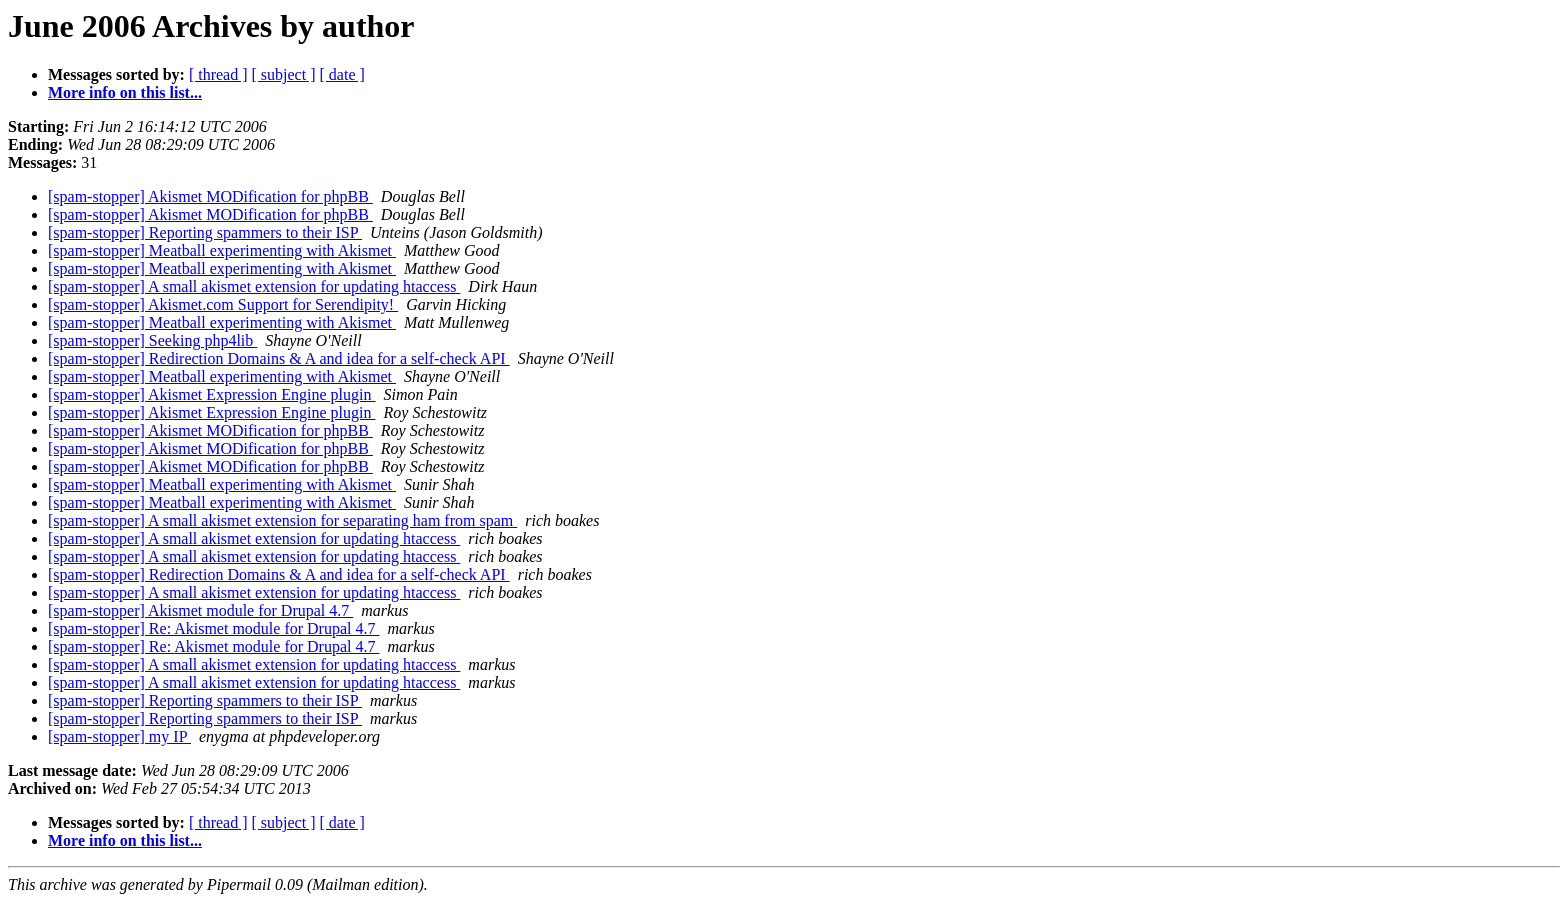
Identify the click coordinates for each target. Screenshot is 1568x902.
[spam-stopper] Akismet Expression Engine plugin (212, 394)
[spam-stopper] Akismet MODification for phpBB (210, 196)
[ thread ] (218, 74)
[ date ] (342, 74)
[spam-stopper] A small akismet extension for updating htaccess (254, 286)
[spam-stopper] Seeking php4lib (152, 340)
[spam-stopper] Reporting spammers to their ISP (205, 232)
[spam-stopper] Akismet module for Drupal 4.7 (200, 610)
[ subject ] (284, 74)
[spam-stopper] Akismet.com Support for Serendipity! (223, 304)
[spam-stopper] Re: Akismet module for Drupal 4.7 (214, 628)
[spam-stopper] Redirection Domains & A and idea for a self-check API (279, 358)
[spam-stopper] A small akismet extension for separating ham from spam (282, 520)
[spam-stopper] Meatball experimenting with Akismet (222, 250)
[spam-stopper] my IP (119, 736)
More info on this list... (125, 92)
